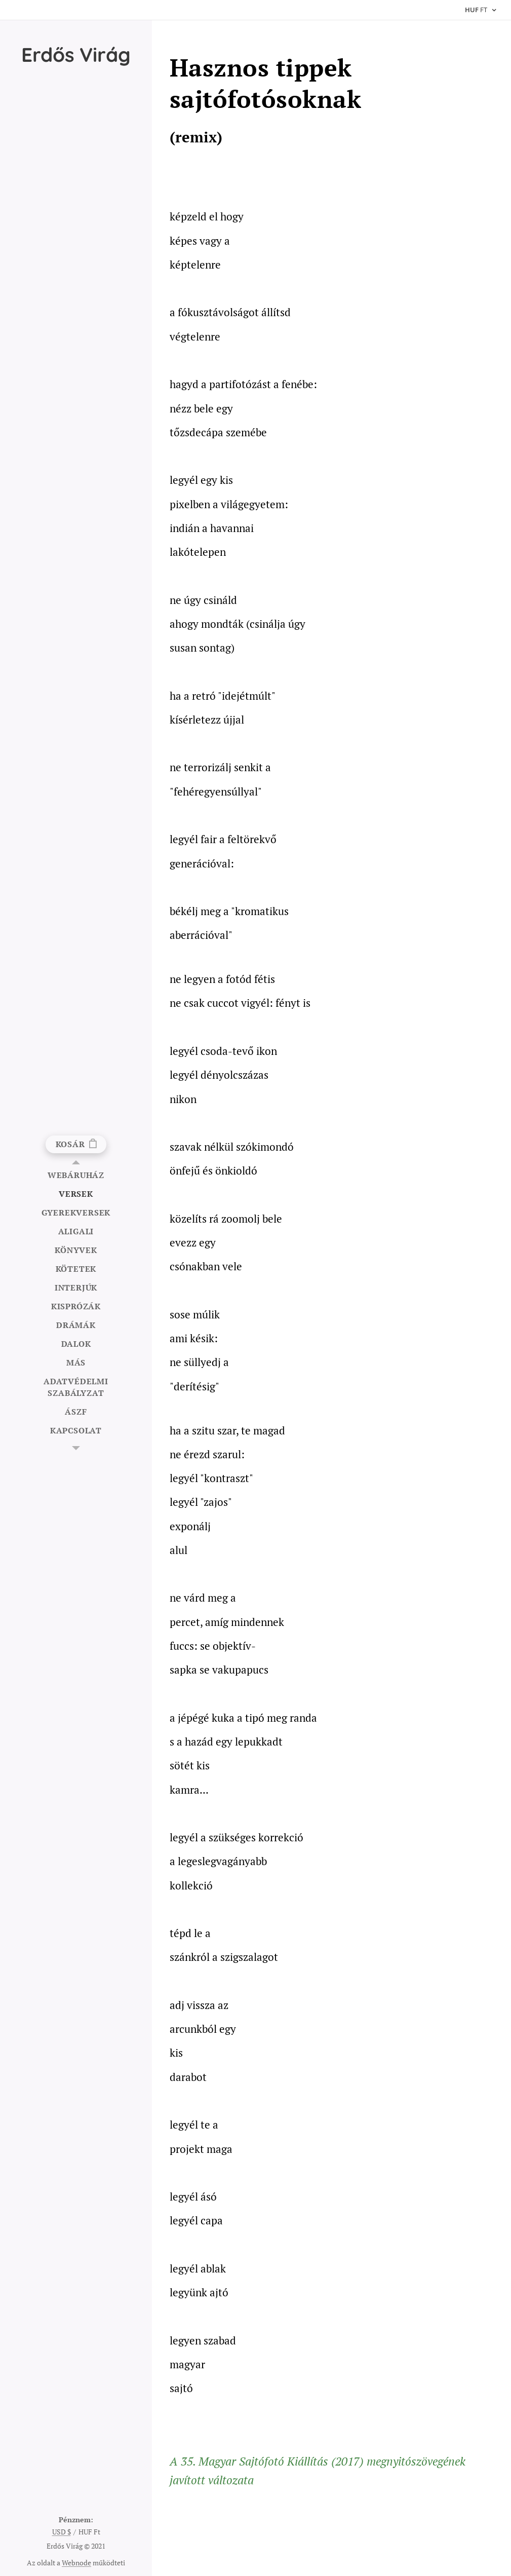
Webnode (76, 2562)
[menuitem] (76, 1175)
